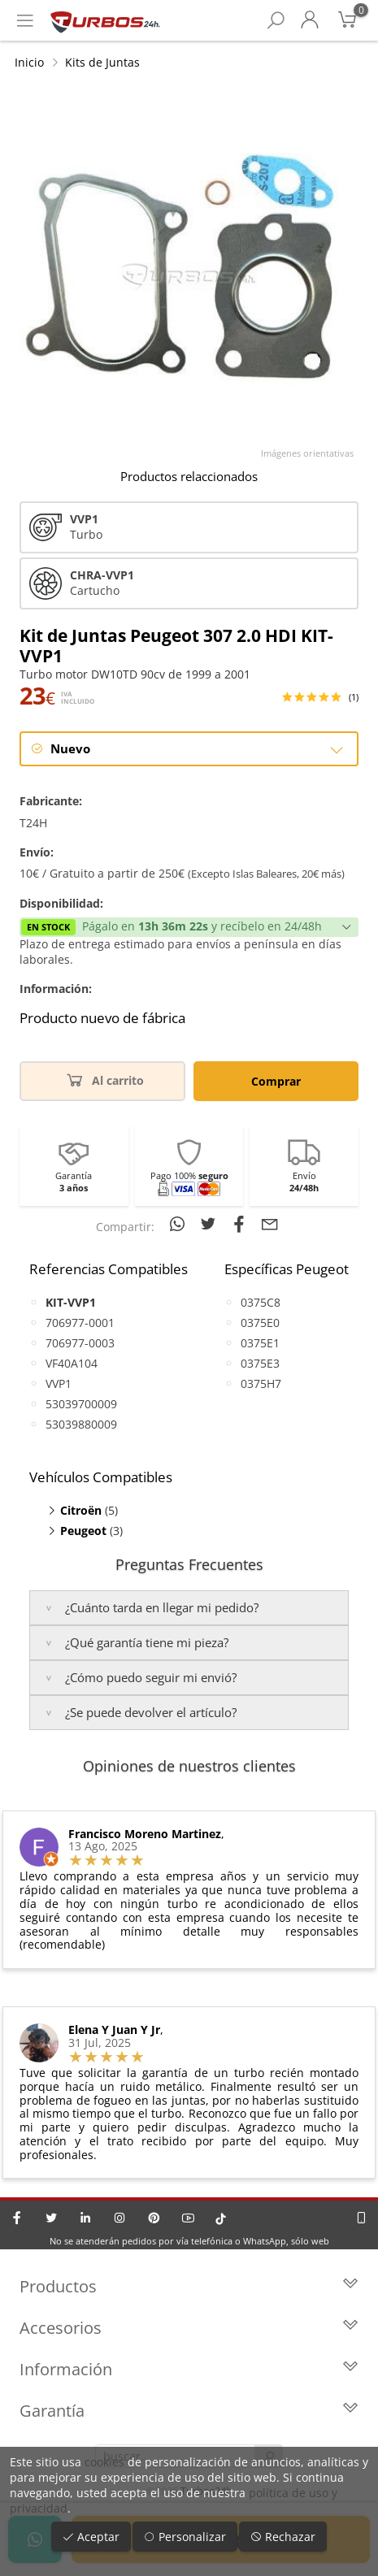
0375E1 (260, 1343)
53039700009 (81, 1404)
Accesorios (189, 2328)
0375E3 (260, 1363)
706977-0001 (80, 1322)
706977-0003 (80, 1343)
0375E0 (260, 1322)
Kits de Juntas (102, 62)
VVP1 (59, 1383)
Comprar (276, 1081)
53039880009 (81, 1424)
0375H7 (261, 1383)
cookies (104, 2462)
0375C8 (260, 1302)
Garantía (189, 2411)
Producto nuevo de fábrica (102, 1018)
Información (189, 2369)
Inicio (29, 62)
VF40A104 (72, 1363)
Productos (189, 2286)
